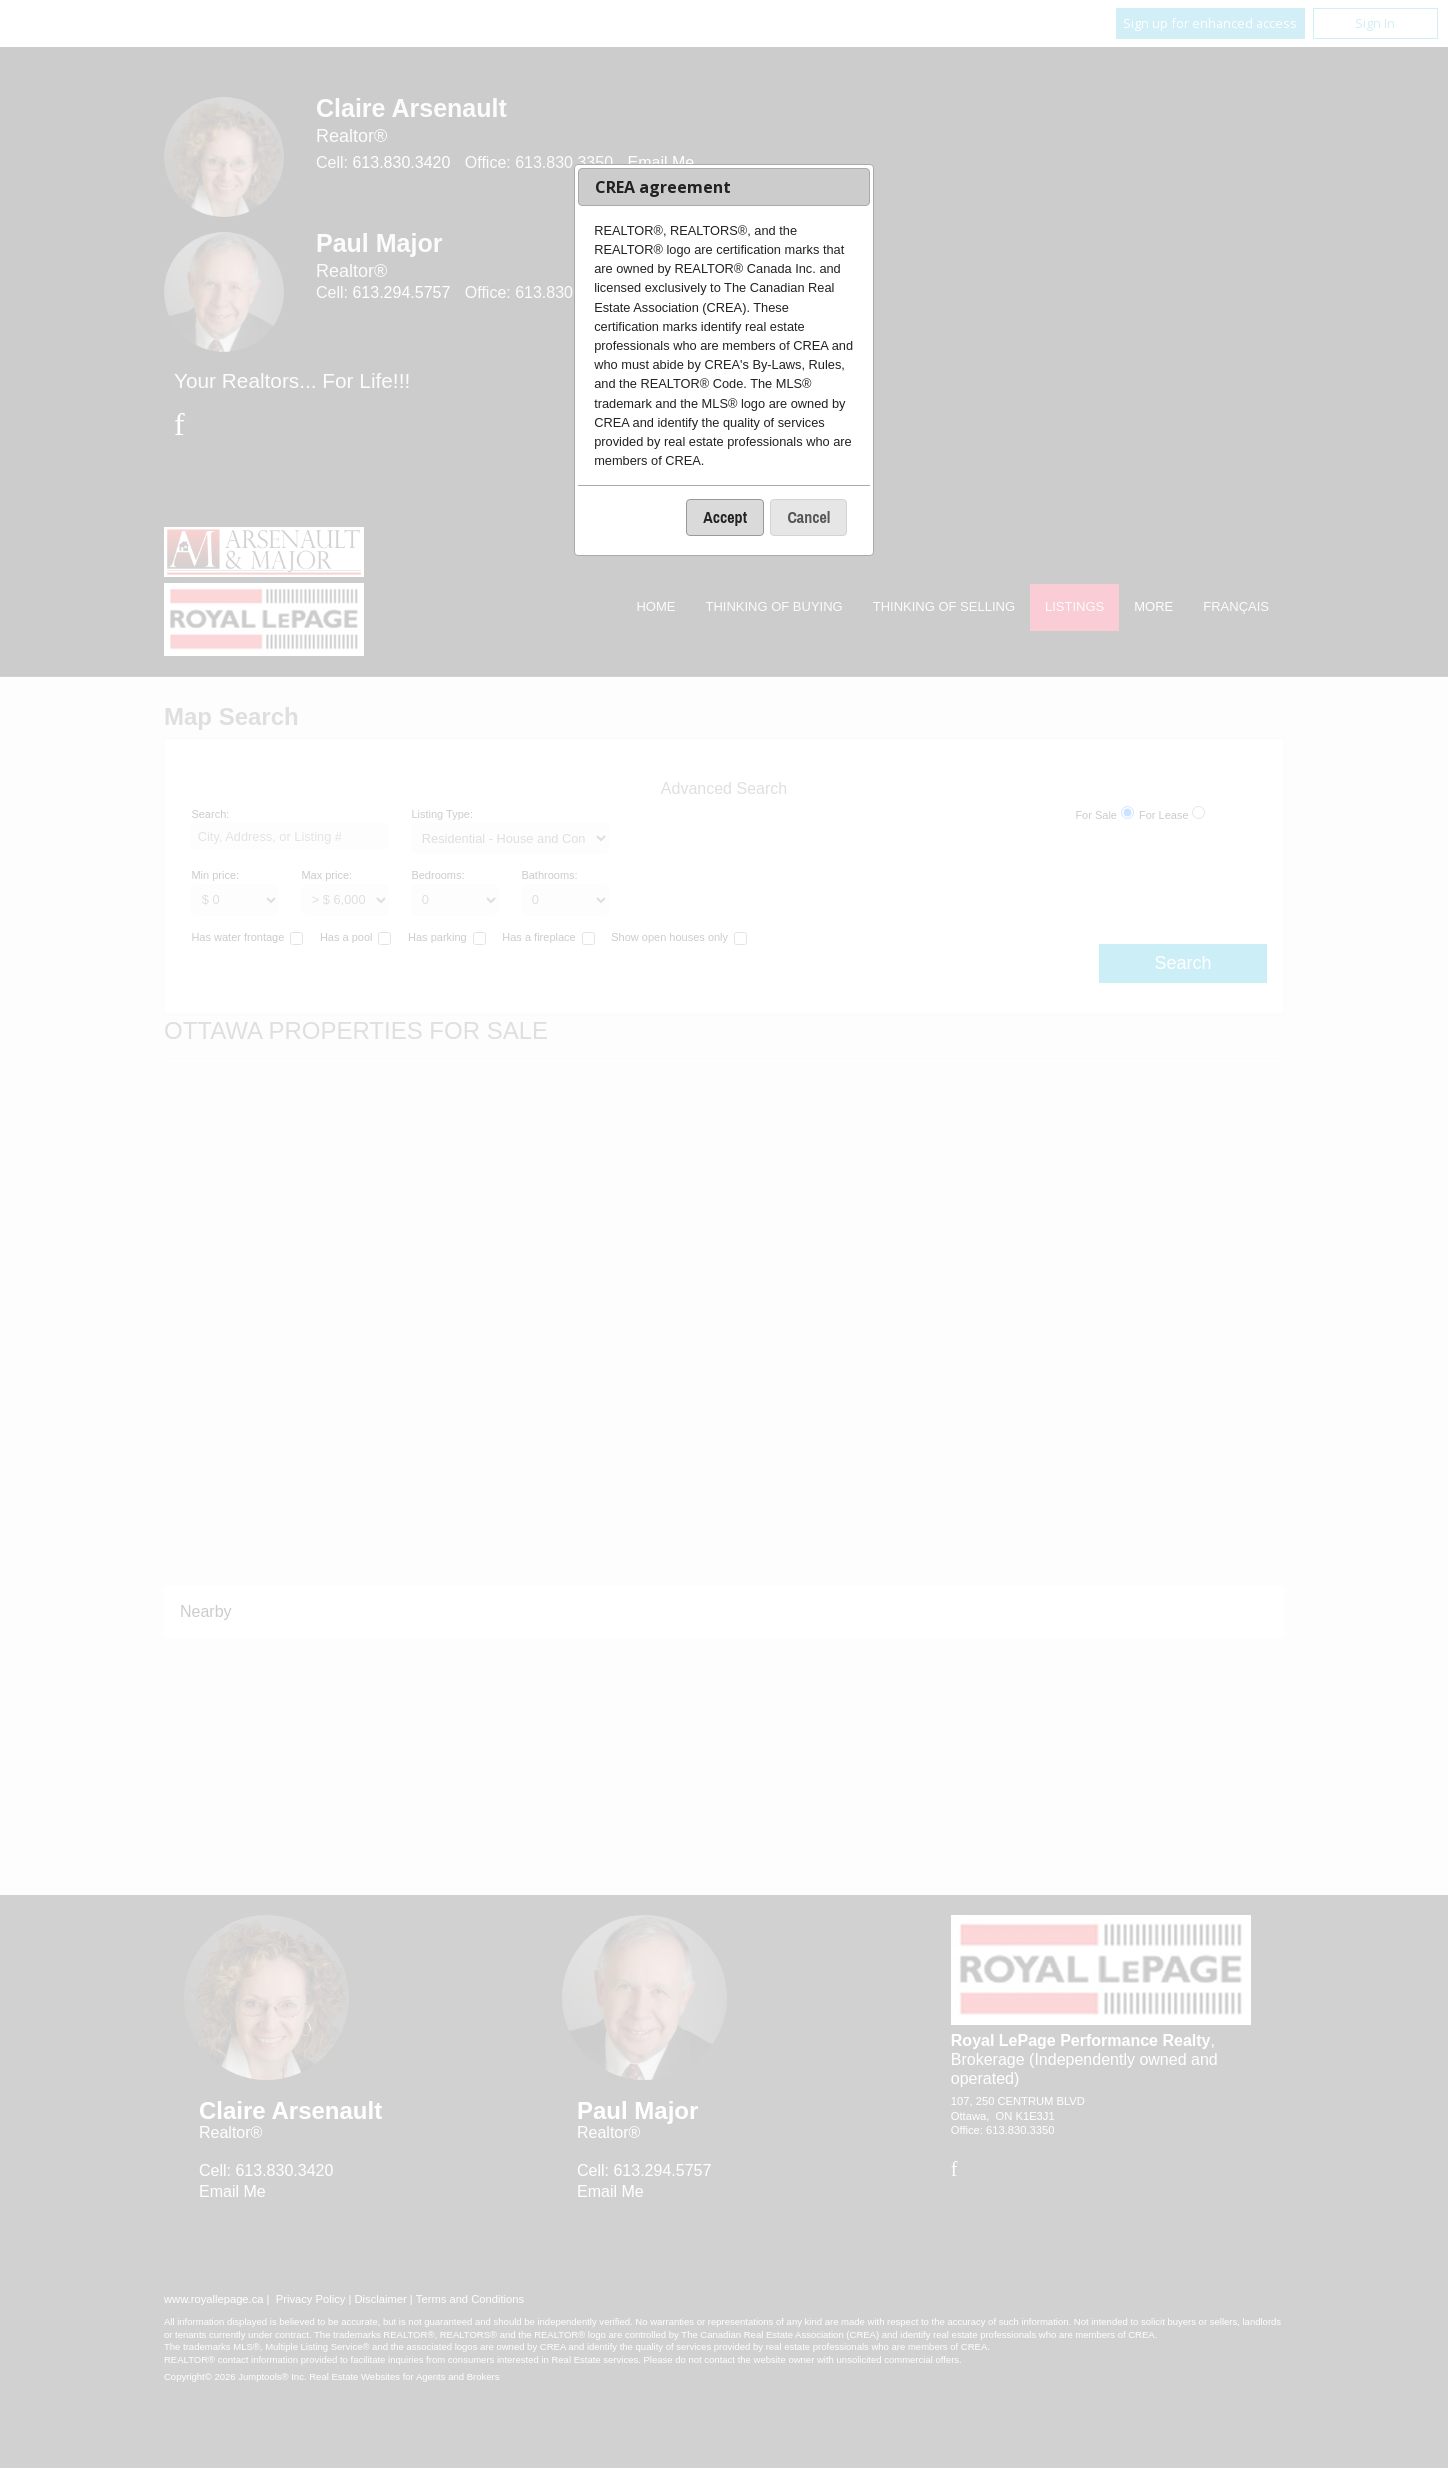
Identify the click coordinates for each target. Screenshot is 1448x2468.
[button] (725, 517)
